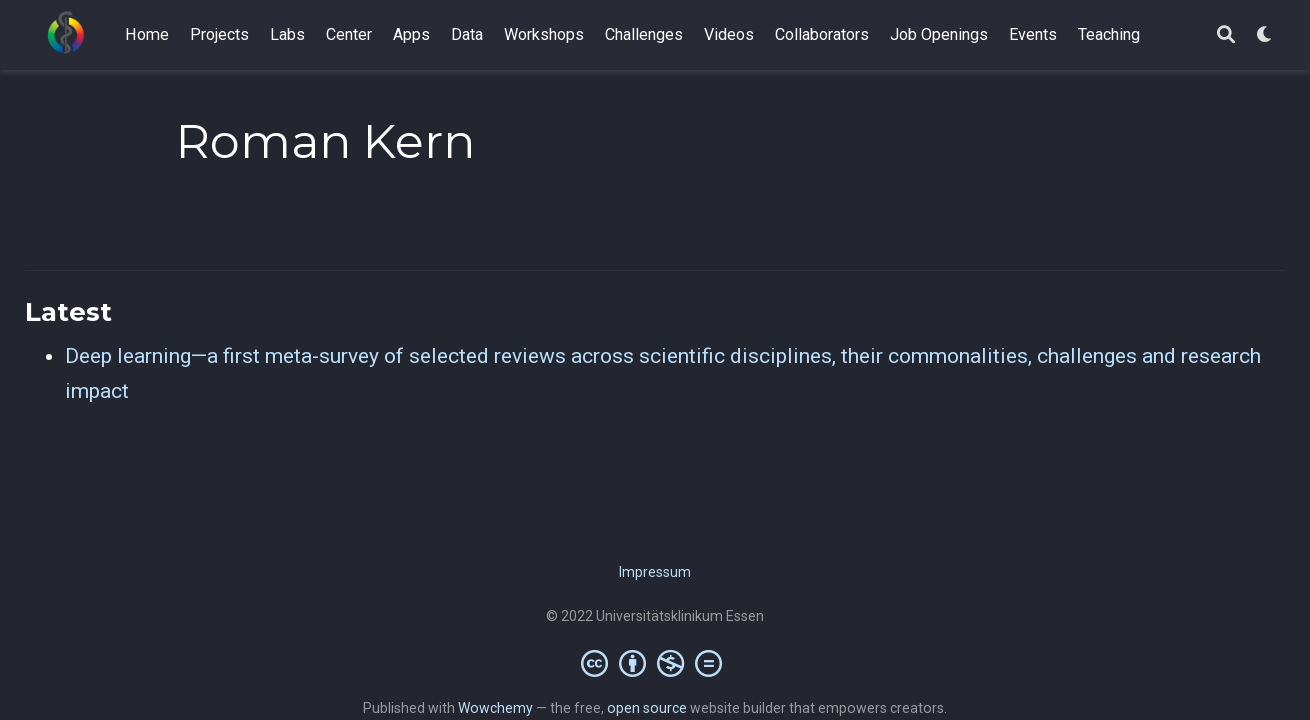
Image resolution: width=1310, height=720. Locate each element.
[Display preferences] (1265, 35)
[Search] (1226, 35)
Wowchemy (495, 708)
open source (647, 708)
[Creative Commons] (655, 663)
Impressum (655, 572)
